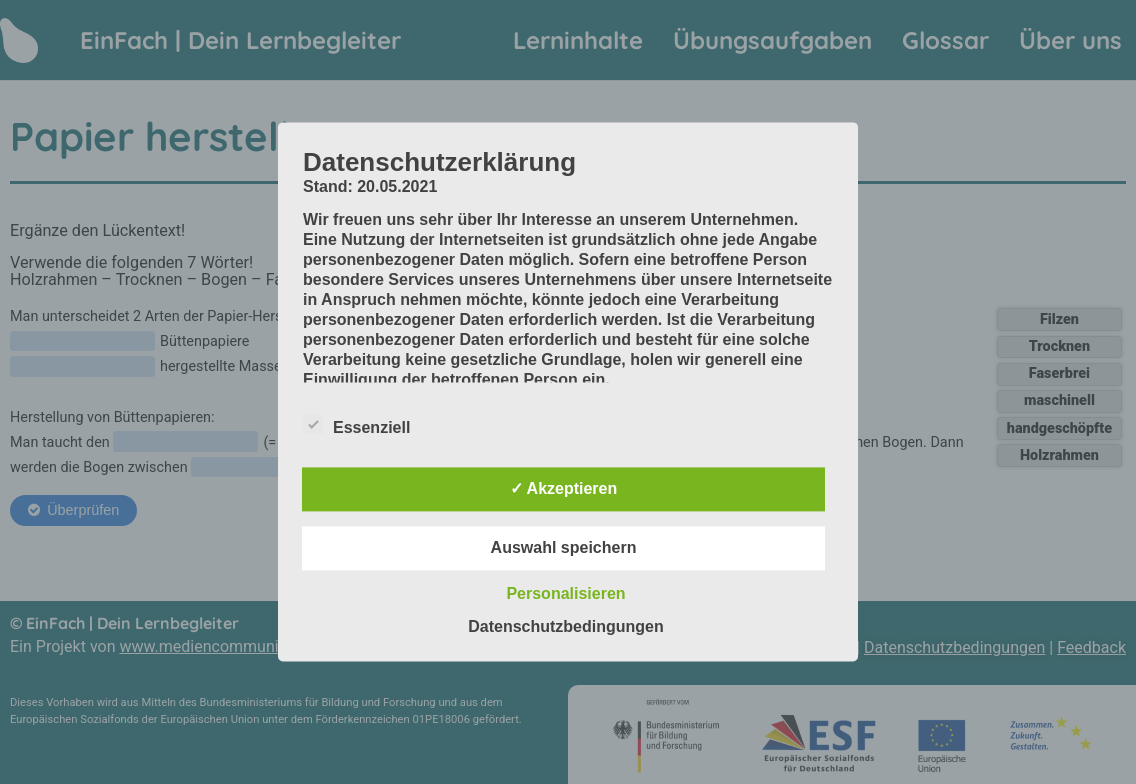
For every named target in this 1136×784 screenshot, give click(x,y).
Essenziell (356, 425)
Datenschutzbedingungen (566, 627)
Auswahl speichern (564, 548)
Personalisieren (565, 594)
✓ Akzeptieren (564, 489)
